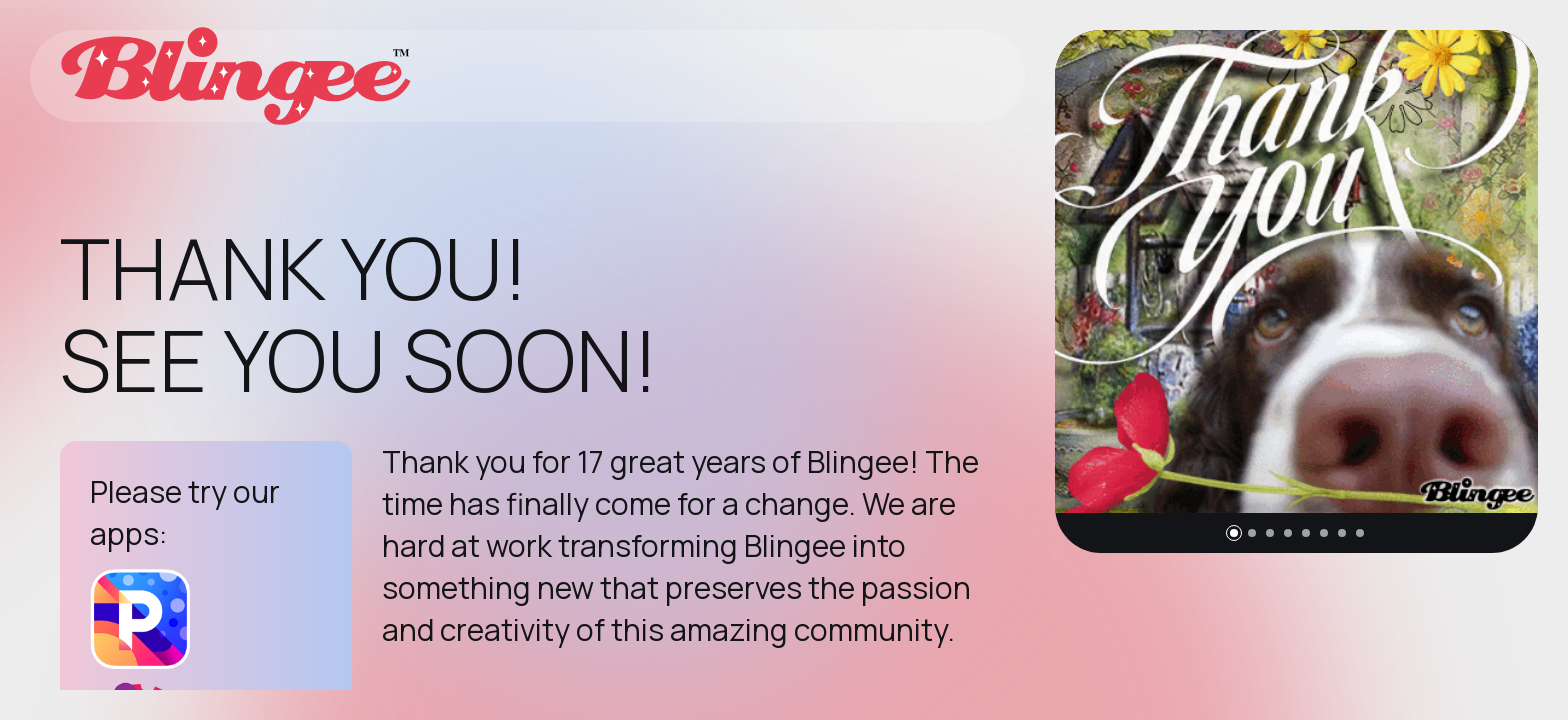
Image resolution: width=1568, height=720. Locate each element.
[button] (1234, 533)
